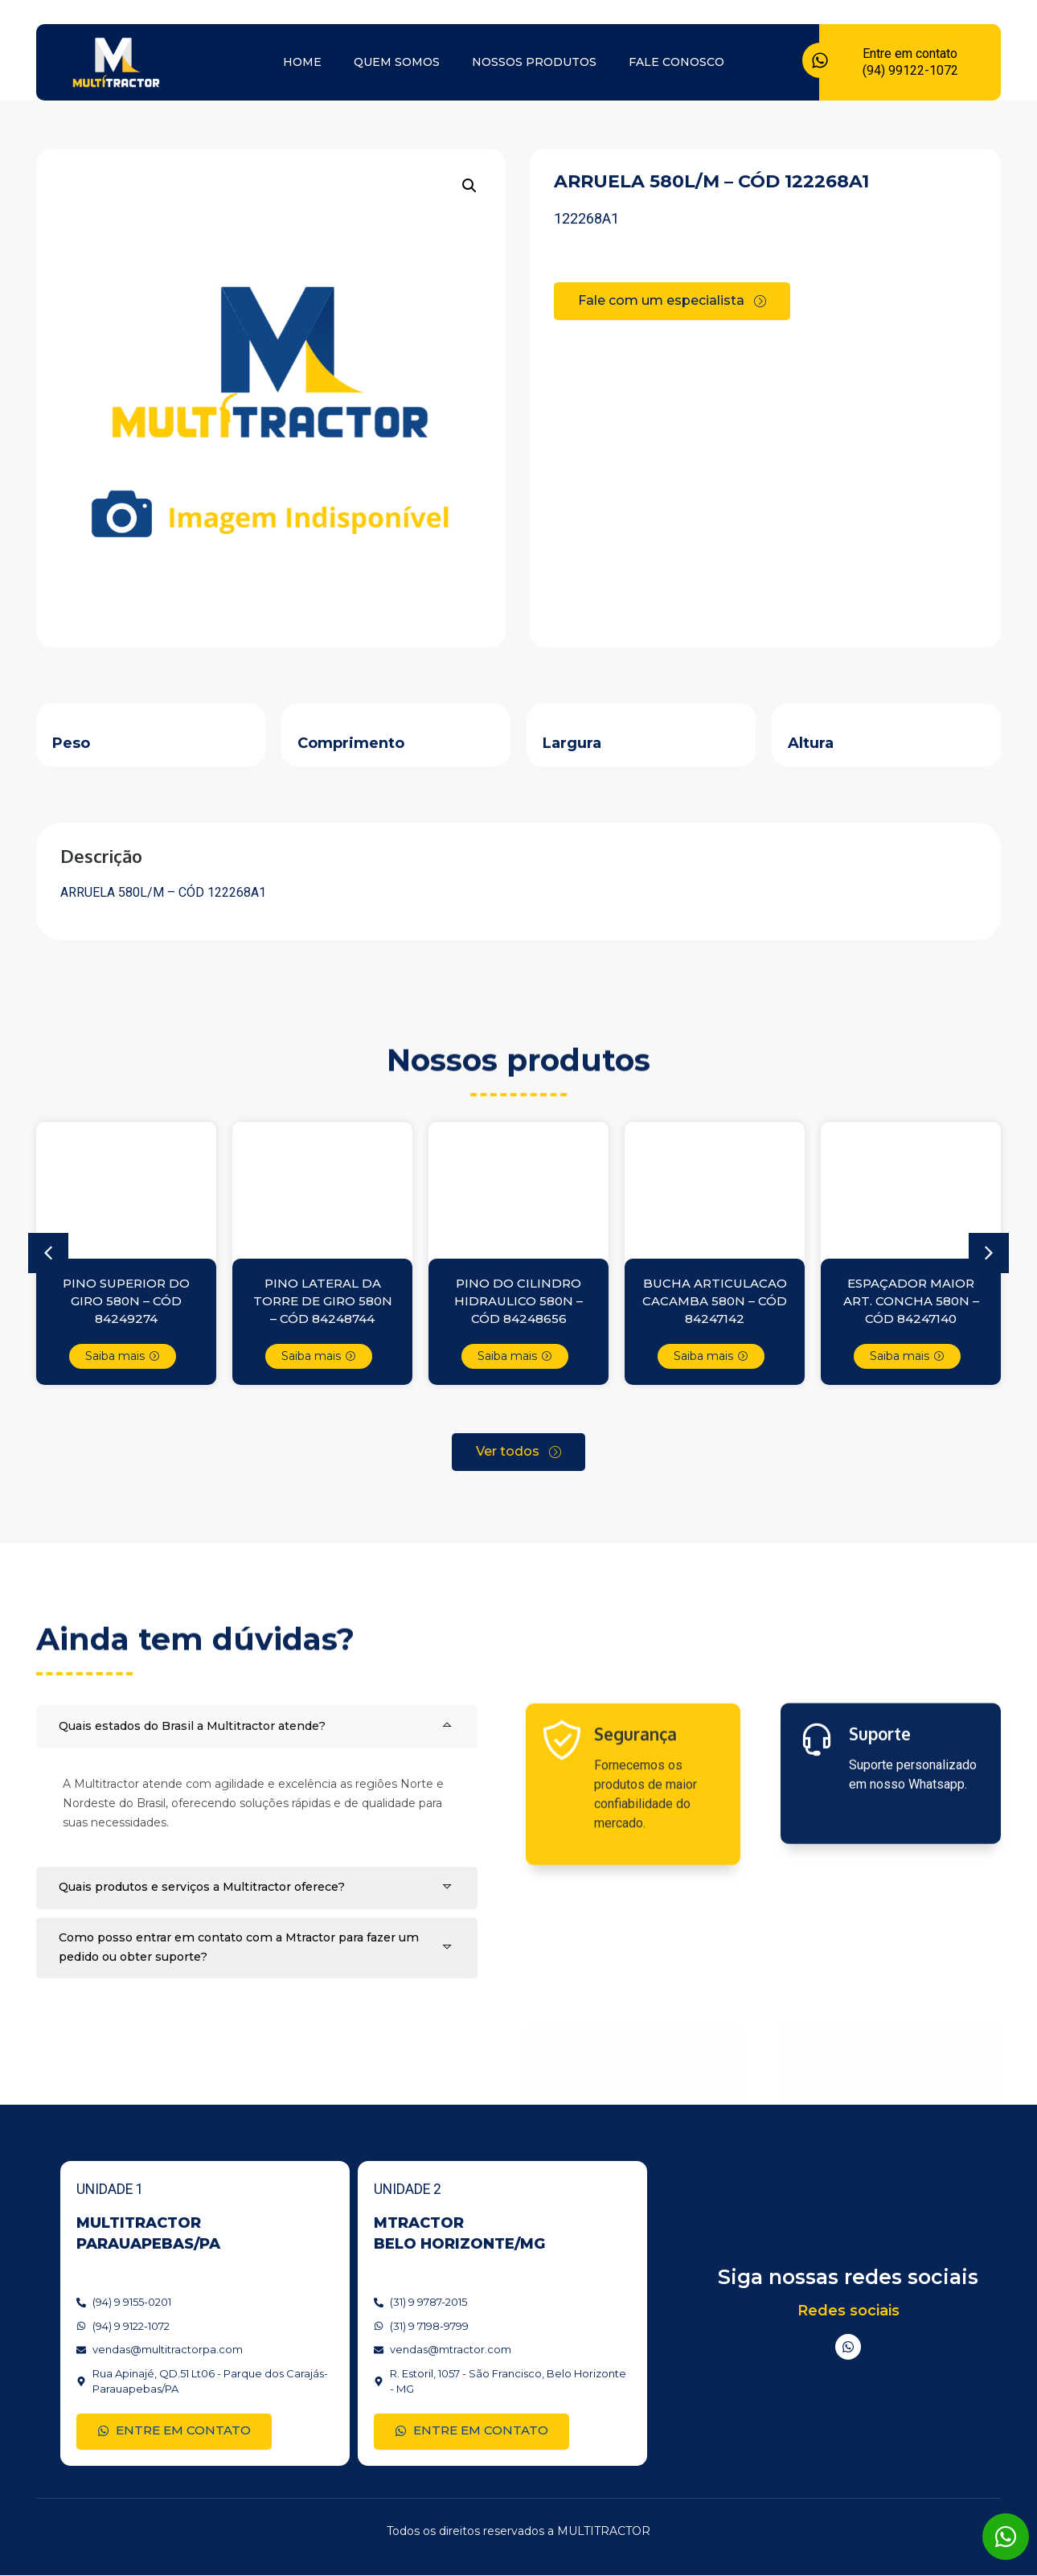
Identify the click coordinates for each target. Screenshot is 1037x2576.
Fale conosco (676, 62)
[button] (469, 185)
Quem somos (397, 62)
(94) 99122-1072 (910, 70)
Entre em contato (910, 53)
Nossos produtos (534, 62)
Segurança (635, 1860)
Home (302, 62)
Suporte (880, 1844)
